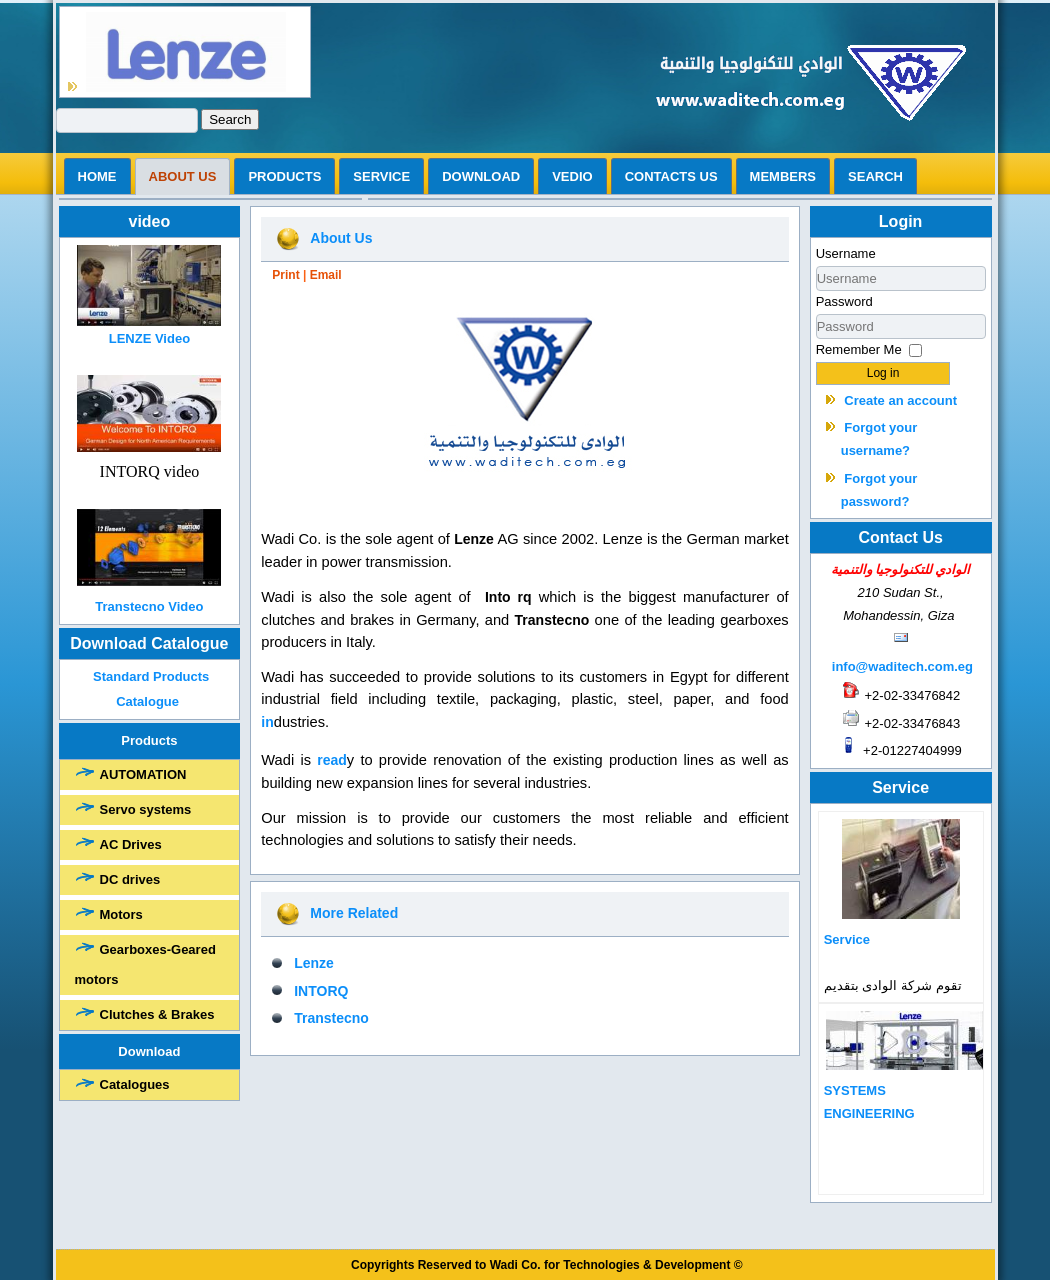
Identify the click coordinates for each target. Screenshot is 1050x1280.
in (267, 722)
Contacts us (671, 176)
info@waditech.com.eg (902, 666)
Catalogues (135, 1084)
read (332, 760)
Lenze (314, 963)
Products (284, 176)
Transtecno (331, 1018)
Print (285, 275)
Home (97, 176)
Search (230, 119)
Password (844, 301)
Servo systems (146, 809)
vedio (572, 176)
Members (783, 176)
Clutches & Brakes (157, 1014)
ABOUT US (183, 176)
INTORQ (321, 991)
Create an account (900, 400)
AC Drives (131, 844)
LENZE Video (149, 338)
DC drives (130, 879)
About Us (341, 238)
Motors (121, 914)
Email (326, 275)
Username (846, 253)
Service (381, 176)
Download (481, 176)
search (875, 176)
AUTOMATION (143, 774)
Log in (883, 373)
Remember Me (859, 349)
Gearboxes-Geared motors (145, 964)
